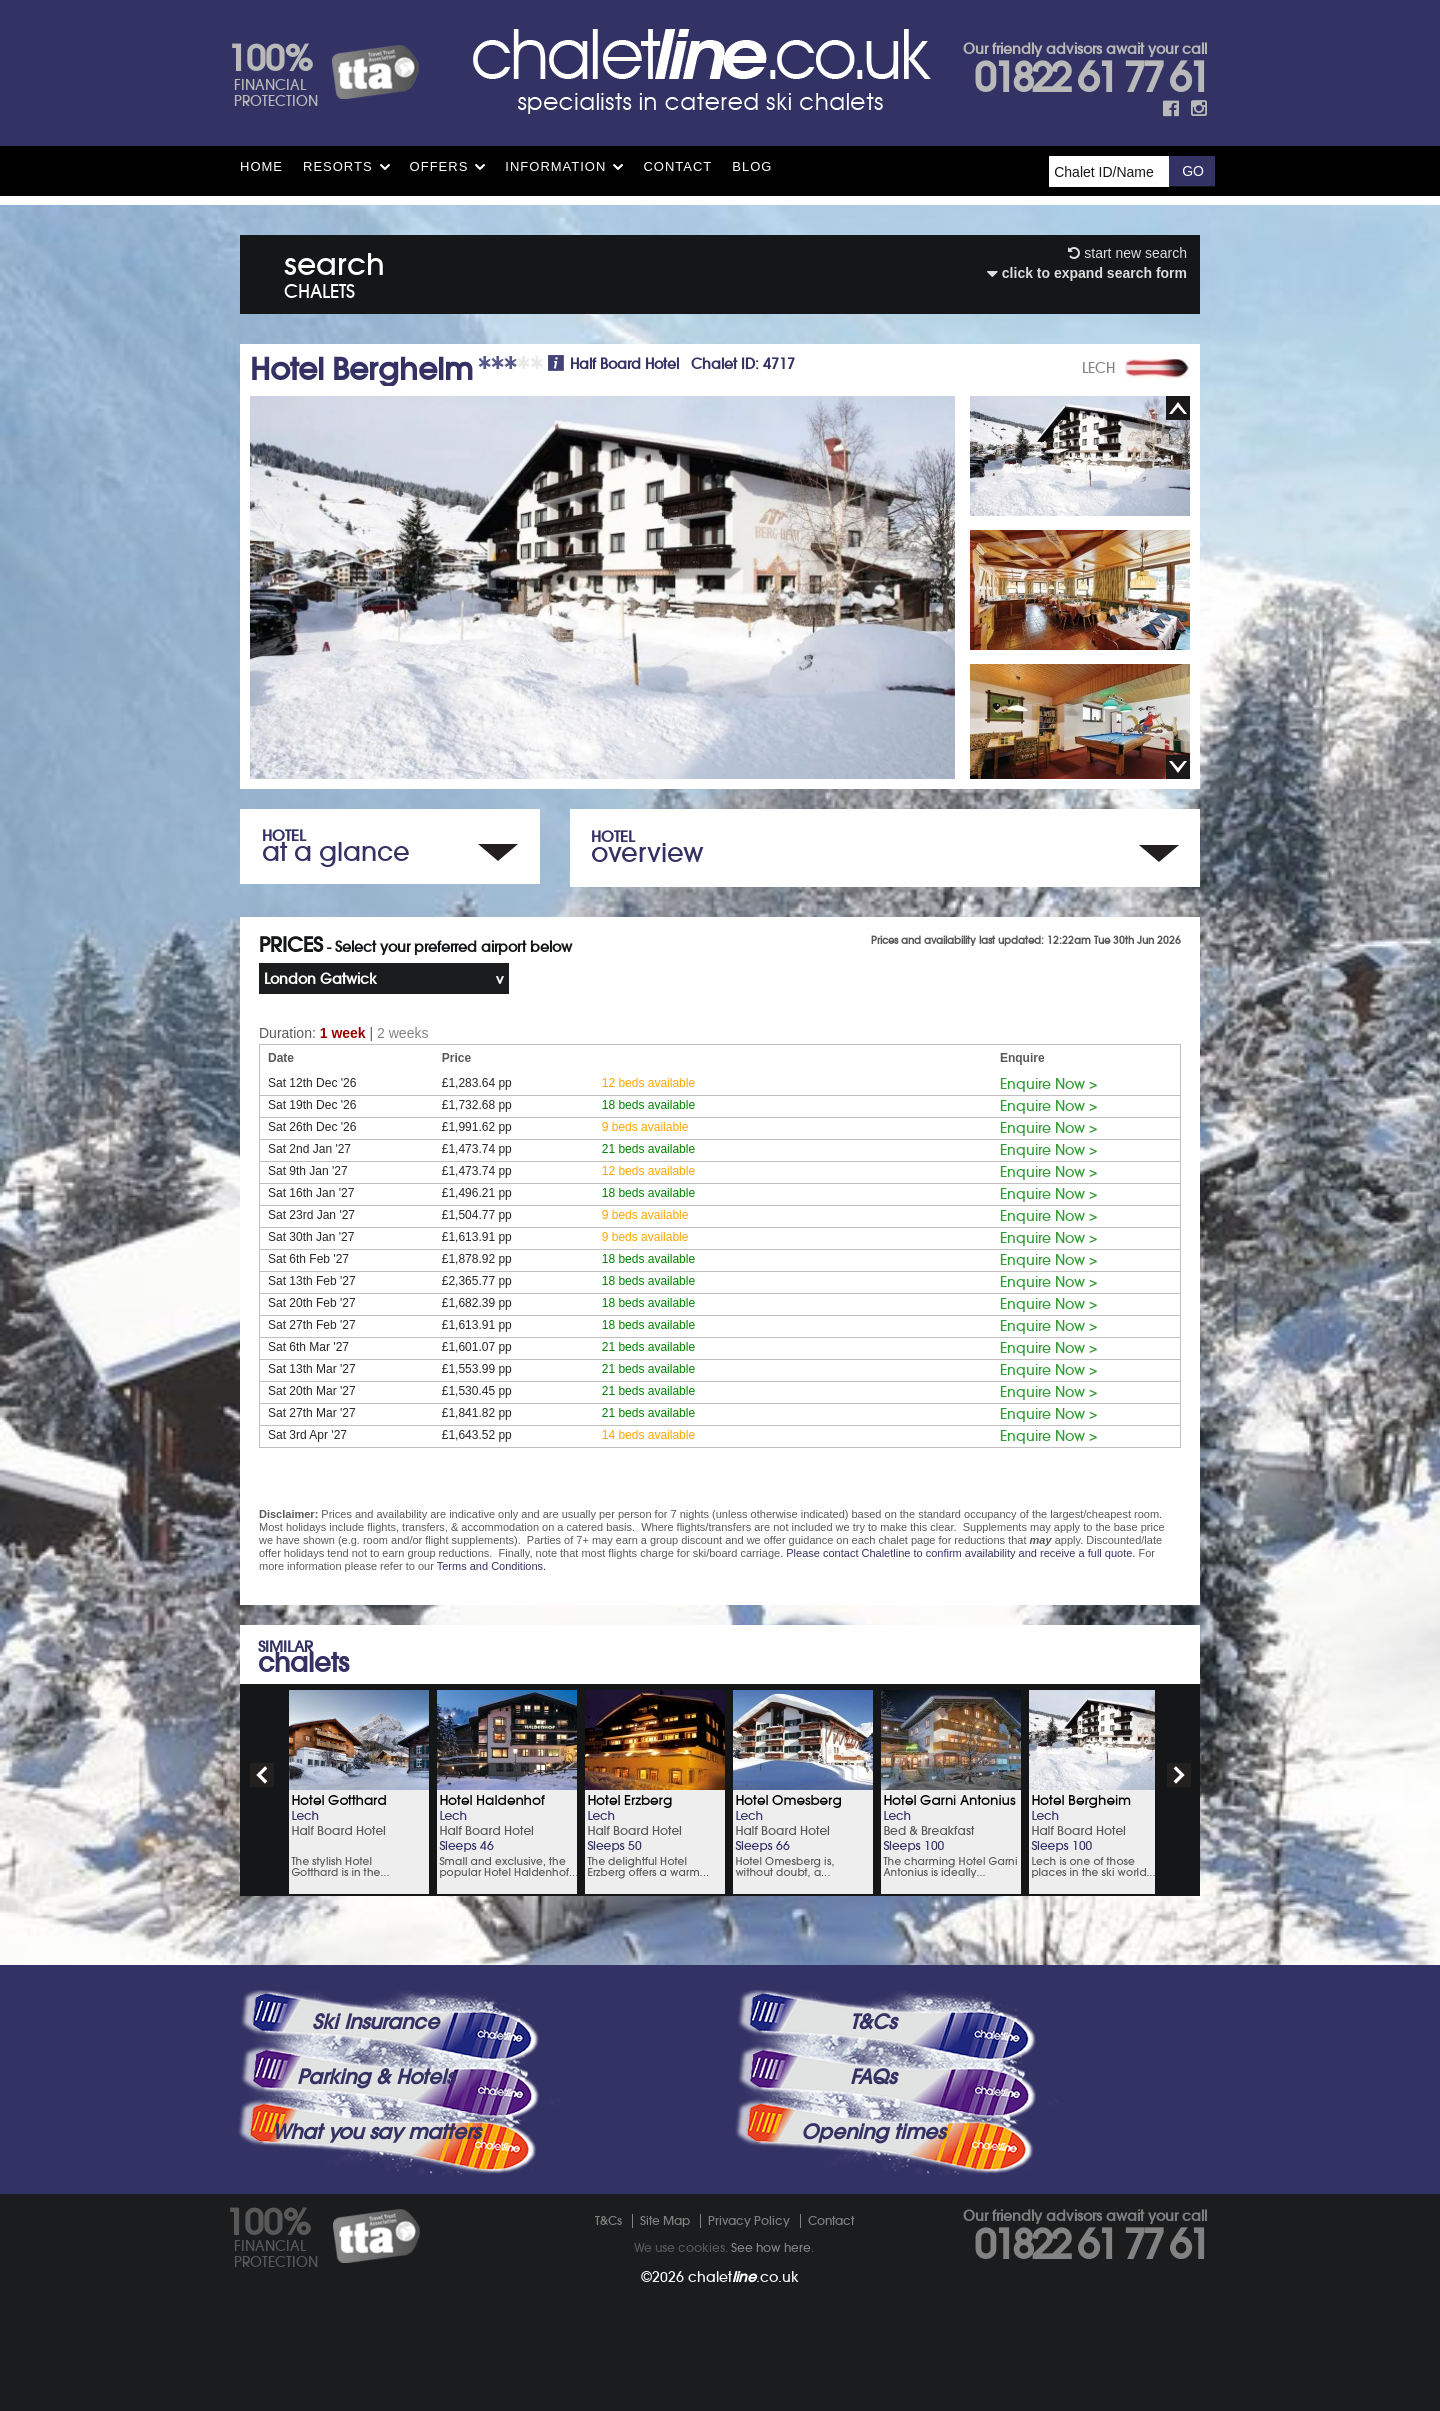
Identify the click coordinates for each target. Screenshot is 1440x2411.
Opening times (873, 2132)
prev (262, 1775)
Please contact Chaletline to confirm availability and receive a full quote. (960, 1553)
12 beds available (648, 1083)
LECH (1098, 368)
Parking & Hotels (375, 2077)
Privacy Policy (749, 2220)
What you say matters (376, 2132)
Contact (677, 166)
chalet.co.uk (743, 2277)
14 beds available (648, 1435)
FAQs (873, 2077)
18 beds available (648, 1105)
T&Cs (873, 2022)
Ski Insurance (375, 2022)
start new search (1127, 253)
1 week (343, 1033)
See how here (771, 2247)
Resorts (338, 166)
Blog (752, 166)
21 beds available (648, 1149)
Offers (439, 166)
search (334, 271)
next (1179, 1775)
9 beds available (645, 1127)
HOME (261, 166)
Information (555, 166)
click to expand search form (1087, 273)
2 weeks (402, 1033)
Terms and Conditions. (491, 1566)
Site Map (665, 2220)
